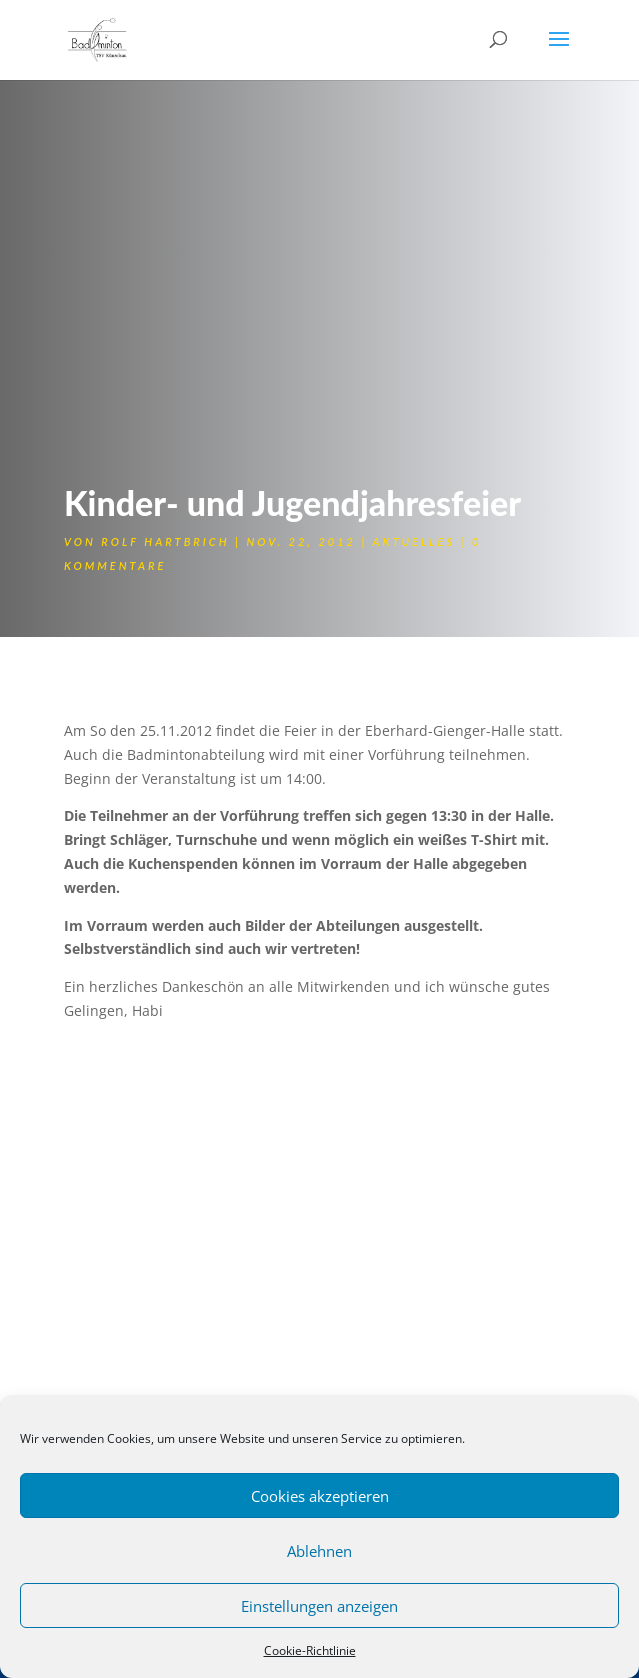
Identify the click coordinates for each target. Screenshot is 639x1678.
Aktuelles (413, 541)
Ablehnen (319, 1551)
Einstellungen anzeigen (319, 1606)
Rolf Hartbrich (165, 541)
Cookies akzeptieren (320, 1496)
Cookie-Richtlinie (310, 1650)
